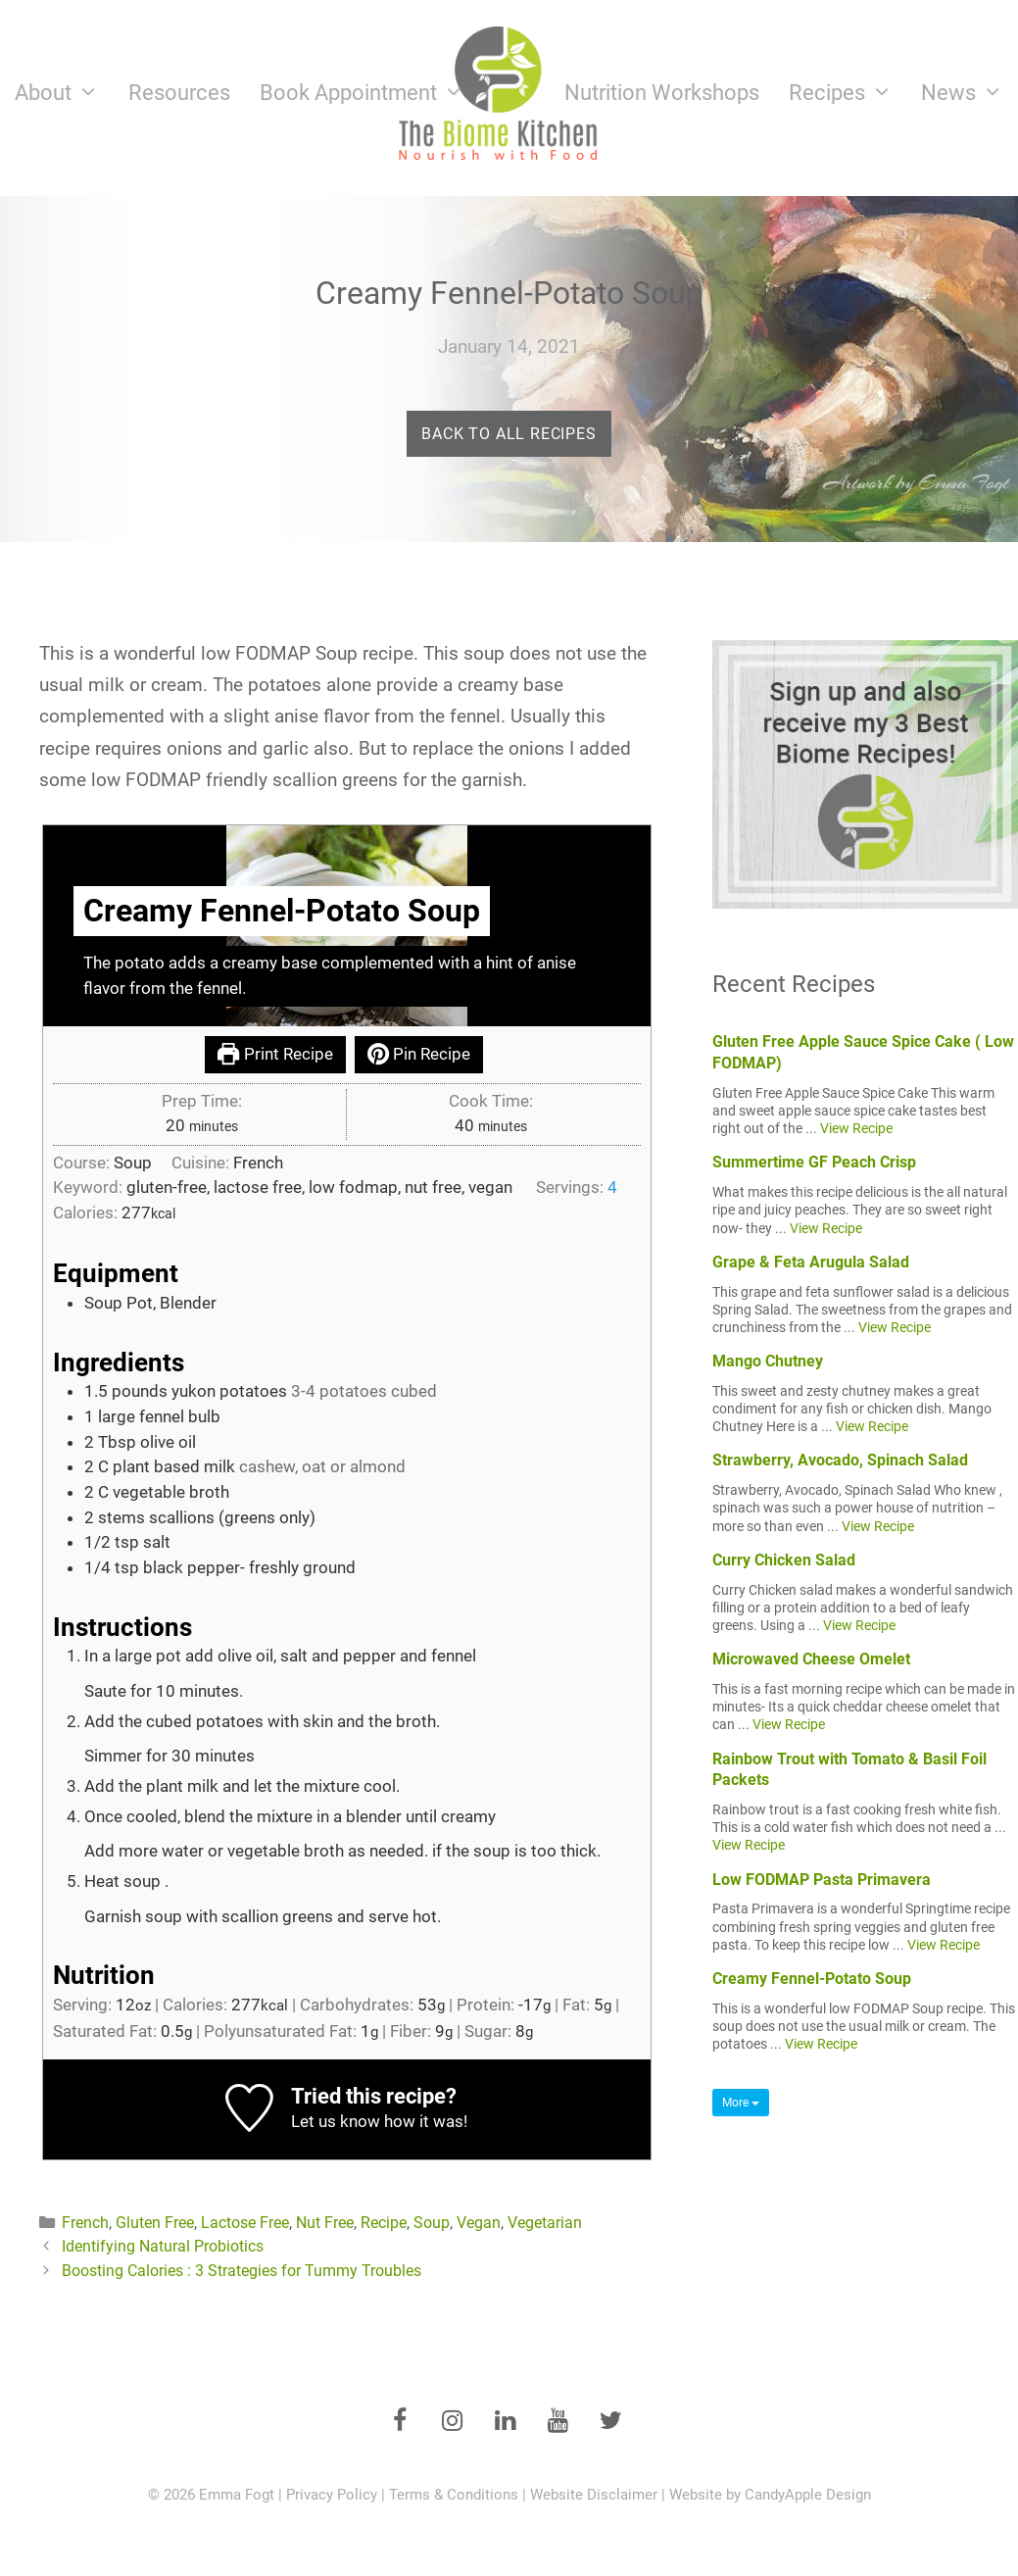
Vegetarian (545, 2222)
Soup (431, 2222)
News (969, 93)
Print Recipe (275, 1054)
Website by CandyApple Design (770, 2494)
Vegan (479, 2222)
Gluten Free (155, 2222)
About (64, 93)
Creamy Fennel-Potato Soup (811, 1978)
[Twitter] (611, 2422)
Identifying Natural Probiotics (163, 2246)
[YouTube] (558, 2422)
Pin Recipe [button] (418, 1054)
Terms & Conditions (453, 2494)
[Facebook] (399, 2422)
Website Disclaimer (593, 2494)
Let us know (335, 2121)
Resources (179, 92)
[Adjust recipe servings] (612, 1187)
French (85, 2222)
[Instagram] (452, 2422)
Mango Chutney (767, 1361)
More (740, 2102)
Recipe (384, 2222)
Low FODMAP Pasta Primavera (821, 1879)
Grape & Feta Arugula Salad (810, 1262)
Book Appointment (369, 93)
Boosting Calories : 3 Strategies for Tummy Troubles (241, 2270)
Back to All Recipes (508, 433)
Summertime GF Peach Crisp (814, 1162)
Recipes (848, 93)
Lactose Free (245, 2222)
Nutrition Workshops (661, 92)
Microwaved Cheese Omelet (811, 1659)
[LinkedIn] (505, 2422)
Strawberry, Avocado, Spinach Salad (840, 1460)
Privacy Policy (331, 2494)
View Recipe (856, 1128)
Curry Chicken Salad (783, 1560)
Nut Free (325, 2222)
